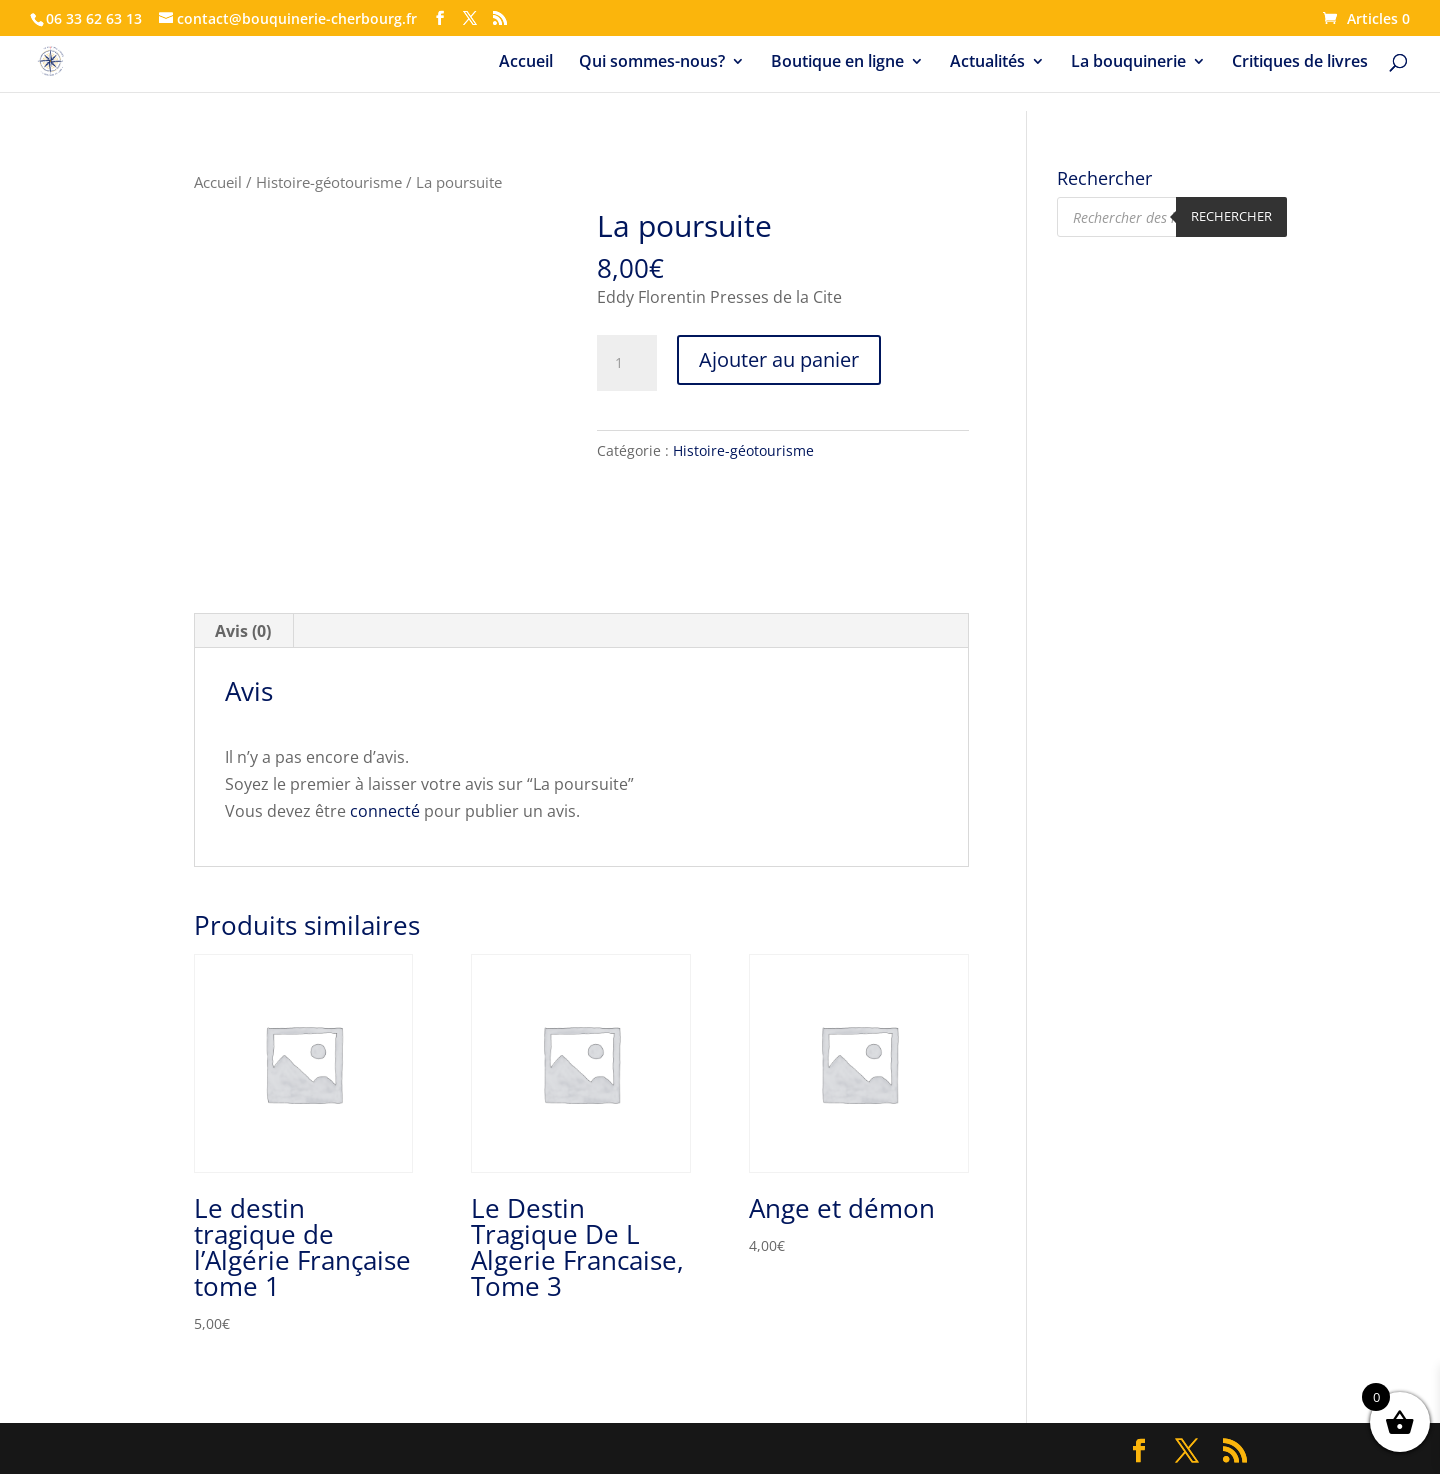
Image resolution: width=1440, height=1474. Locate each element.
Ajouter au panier (779, 359)
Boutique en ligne (837, 63)
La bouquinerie (1128, 63)
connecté (385, 811)
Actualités (987, 63)
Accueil (526, 63)
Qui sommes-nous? (652, 63)
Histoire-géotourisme (329, 182)
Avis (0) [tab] (243, 631)
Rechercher (1231, 216)
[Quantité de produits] (627, 363)
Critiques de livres (1300, 63)
